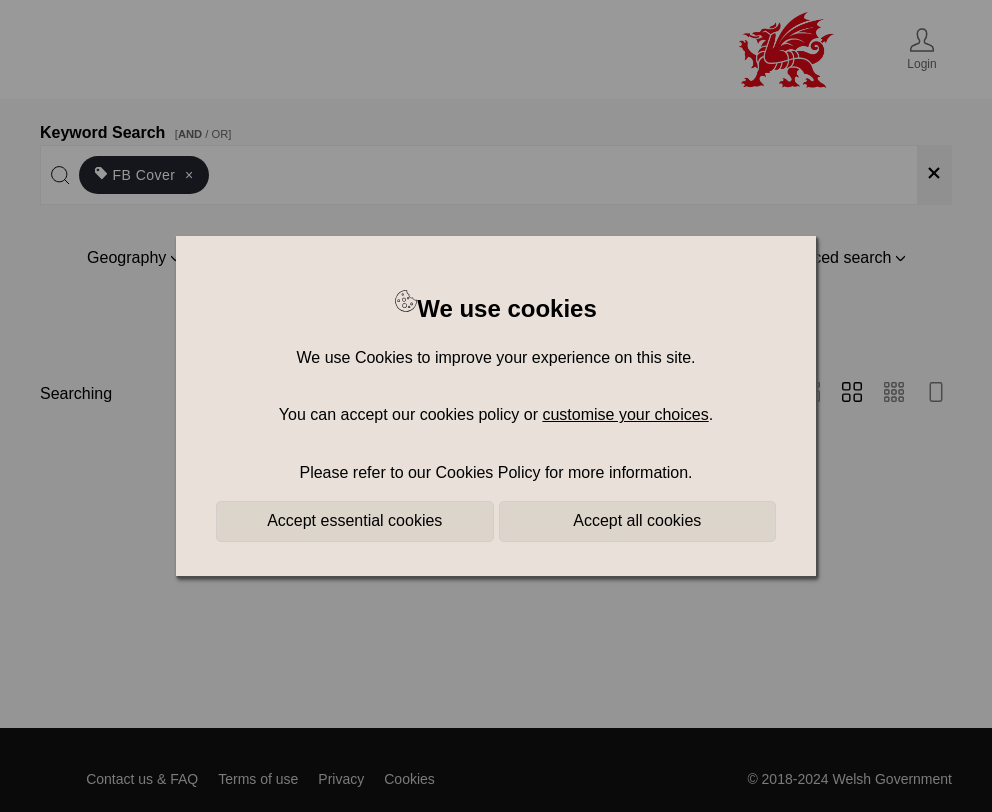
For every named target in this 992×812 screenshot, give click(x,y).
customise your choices (625, 414)
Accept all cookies (637, 520)
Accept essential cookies (354, 520)
